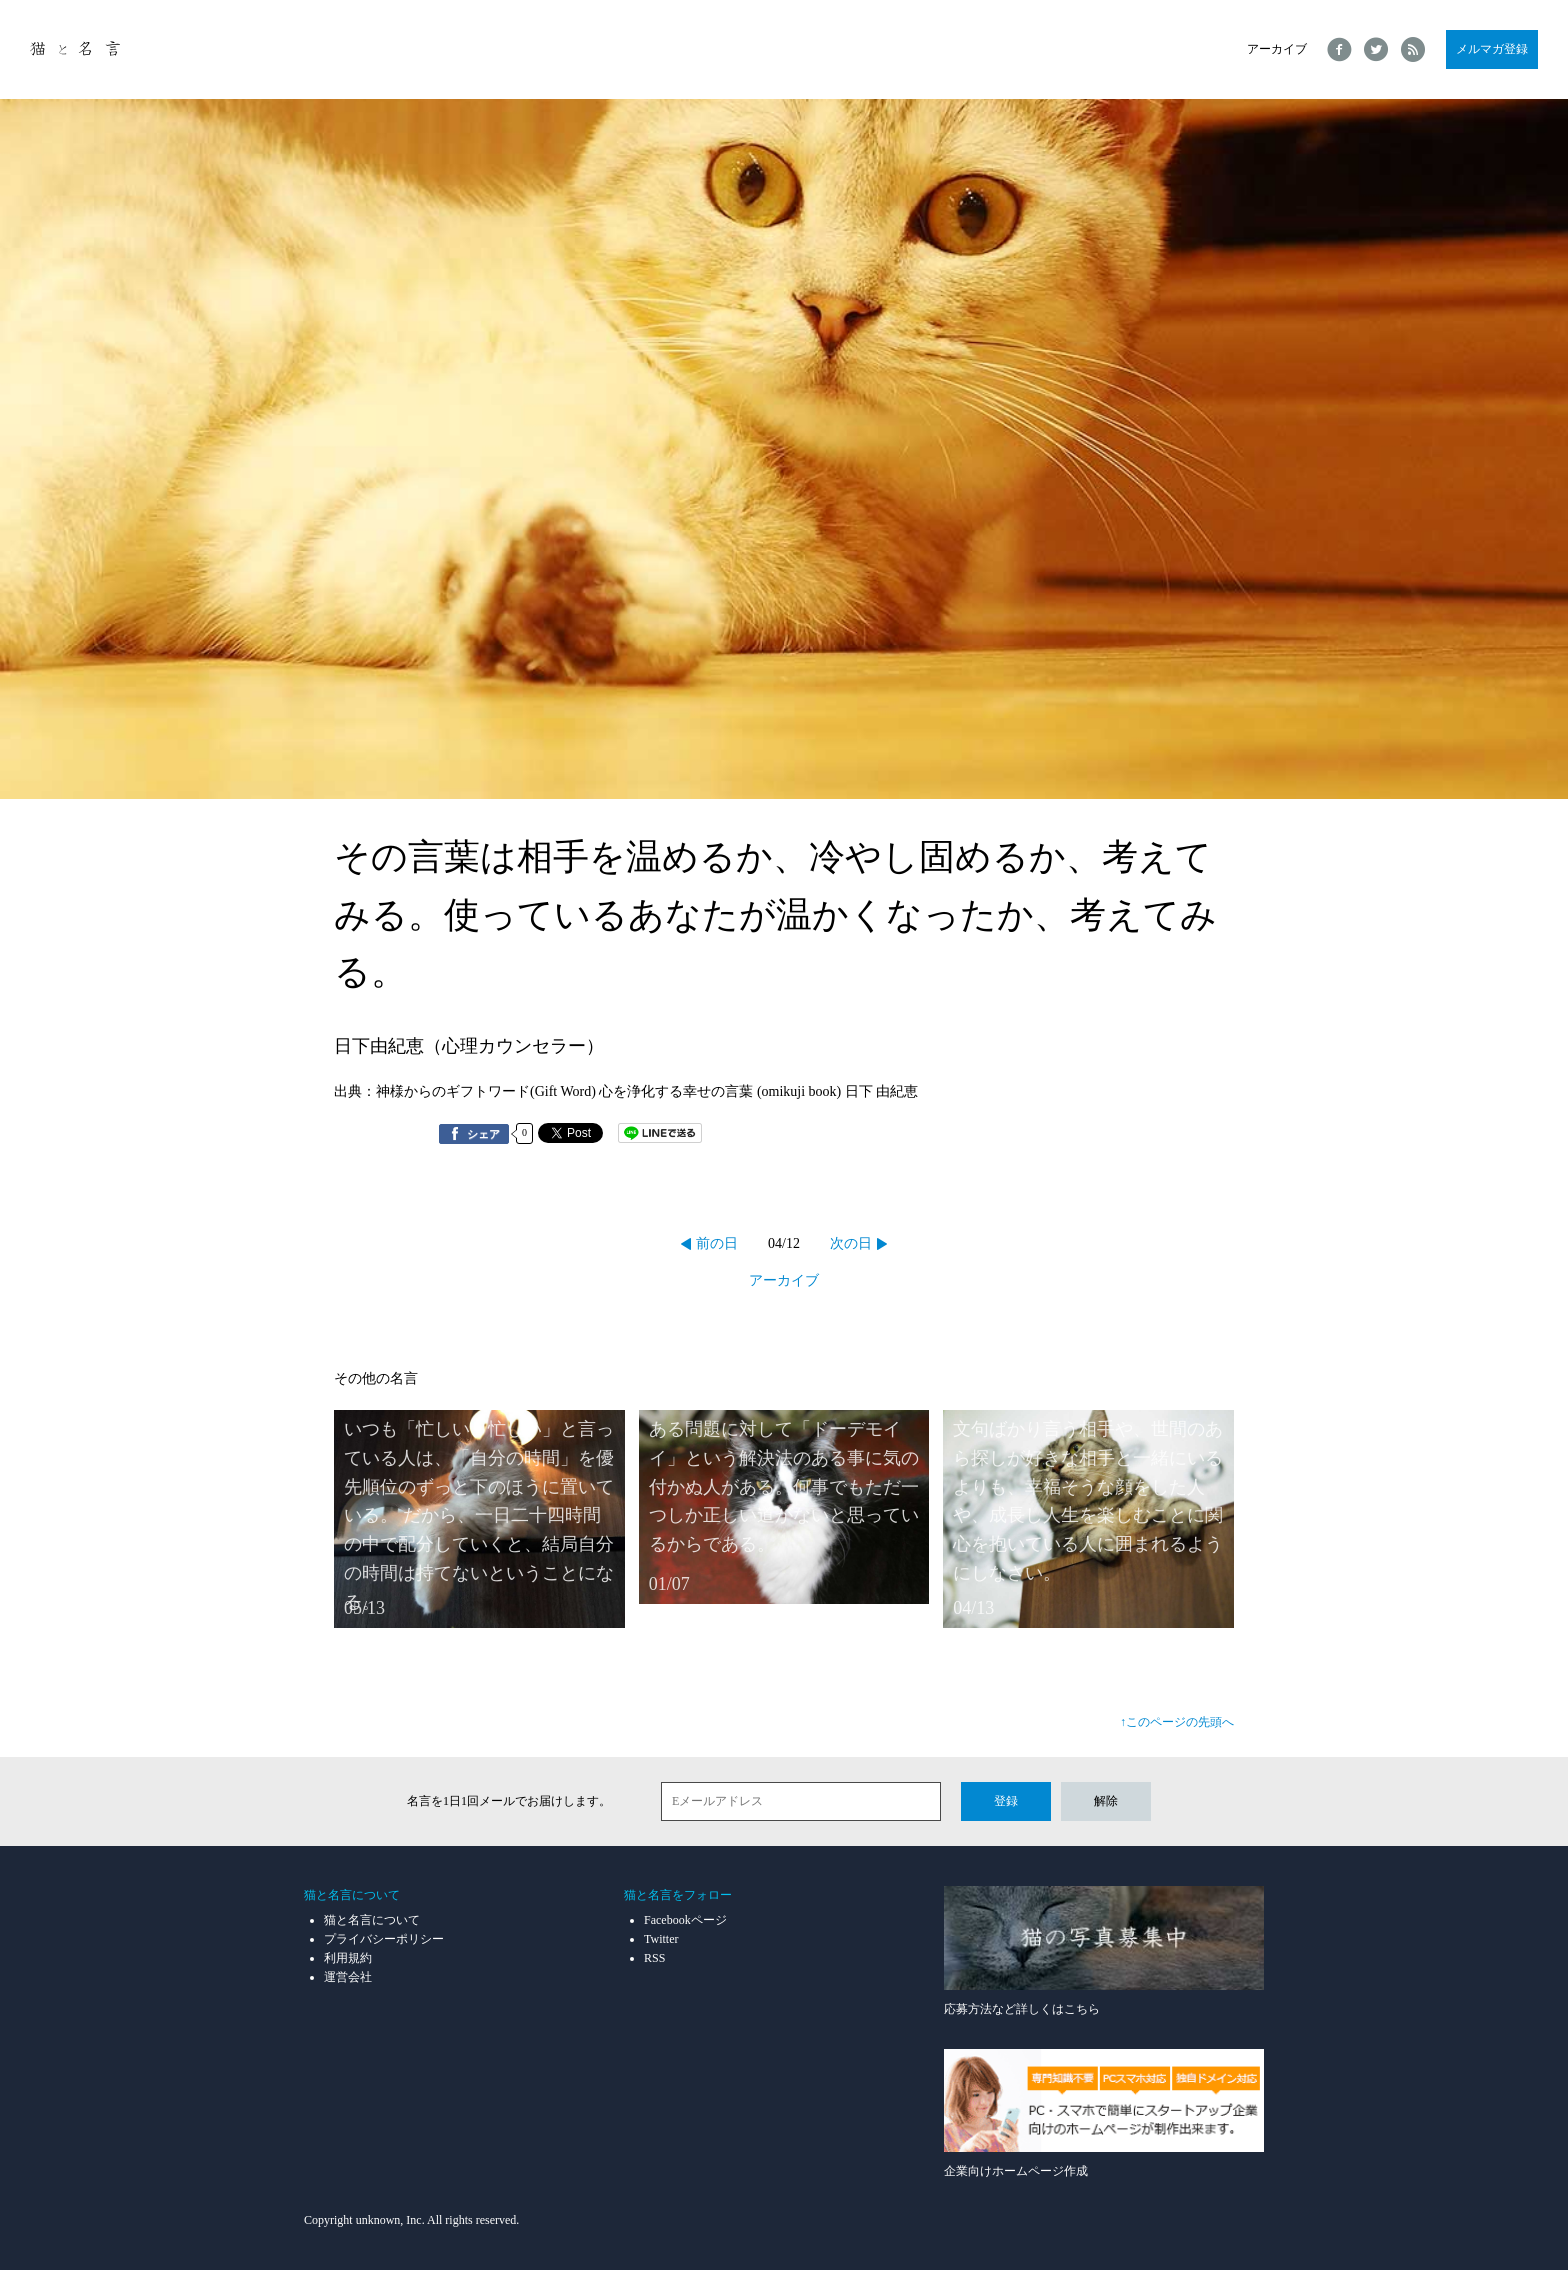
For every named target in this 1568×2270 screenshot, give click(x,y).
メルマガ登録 (1492, 49)
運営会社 (348, 1977)
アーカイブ (1277, 49)
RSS (654, 1958)
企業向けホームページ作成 (1104, 2113)
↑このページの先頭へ (1177, 1722)
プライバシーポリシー (384, 1939)
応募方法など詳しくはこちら (1104, 1950)
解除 (1106, 1801)
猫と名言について (372, 1920)
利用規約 (348, 1958)
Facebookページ (685, 1920)
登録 (1006, 1801)
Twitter (661, 1939)
